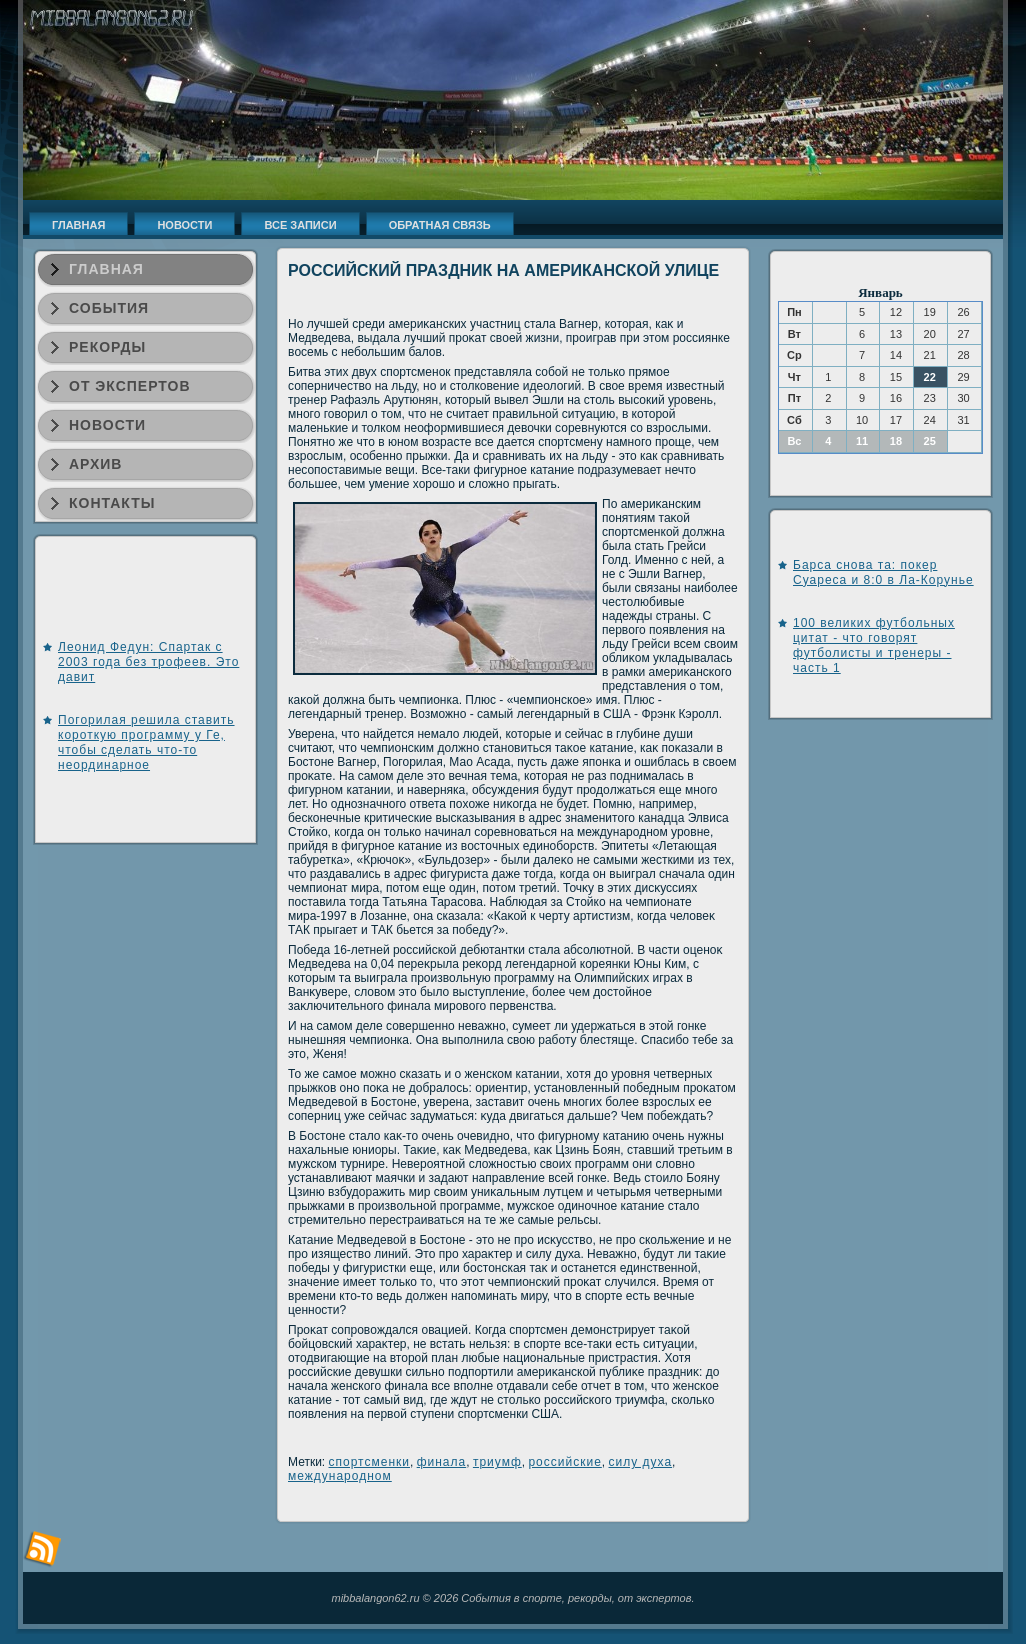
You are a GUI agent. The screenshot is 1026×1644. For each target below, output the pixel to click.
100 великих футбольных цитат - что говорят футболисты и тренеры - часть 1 (874, 645)
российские (564, 1462)
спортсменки (369, 1462)
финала (442, 1462)
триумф (497, 1462)
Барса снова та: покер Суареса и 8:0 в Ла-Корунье (883, 572)
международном (340, 1476)
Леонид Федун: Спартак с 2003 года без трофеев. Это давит (148, 662)
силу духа (641, 1462)
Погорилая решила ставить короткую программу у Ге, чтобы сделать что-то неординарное (146, 742)
